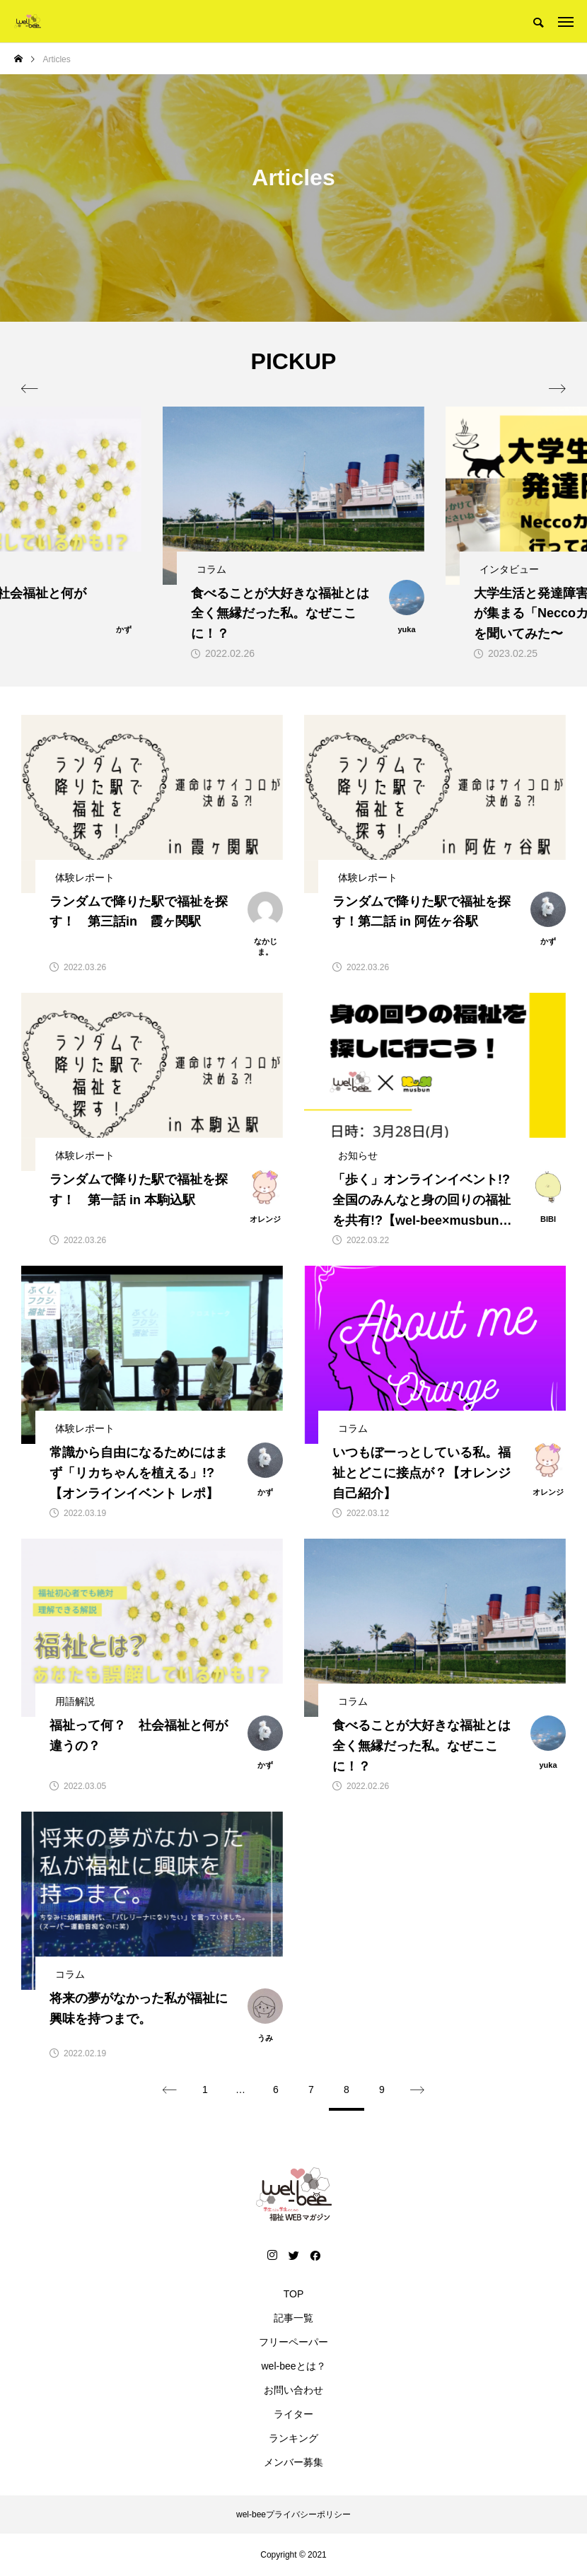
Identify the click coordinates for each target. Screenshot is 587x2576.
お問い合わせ (293, 2390)
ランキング (293, 2438)
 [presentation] (557, 389)
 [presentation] (29, 389)
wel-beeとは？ (293, 2366)
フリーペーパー (293, 2342)
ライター (293, 2414)
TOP (294, 2294)
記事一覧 (293, 2318)
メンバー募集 (293, 2462)
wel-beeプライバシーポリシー (293, 2514)
